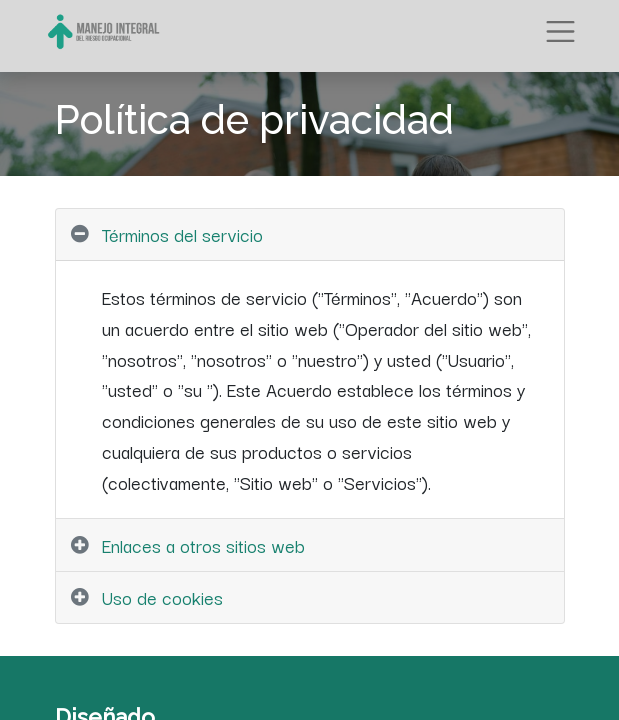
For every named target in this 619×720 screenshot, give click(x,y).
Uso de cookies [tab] (162, 597)
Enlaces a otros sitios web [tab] (203, 545)
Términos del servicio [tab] (182, 234)
